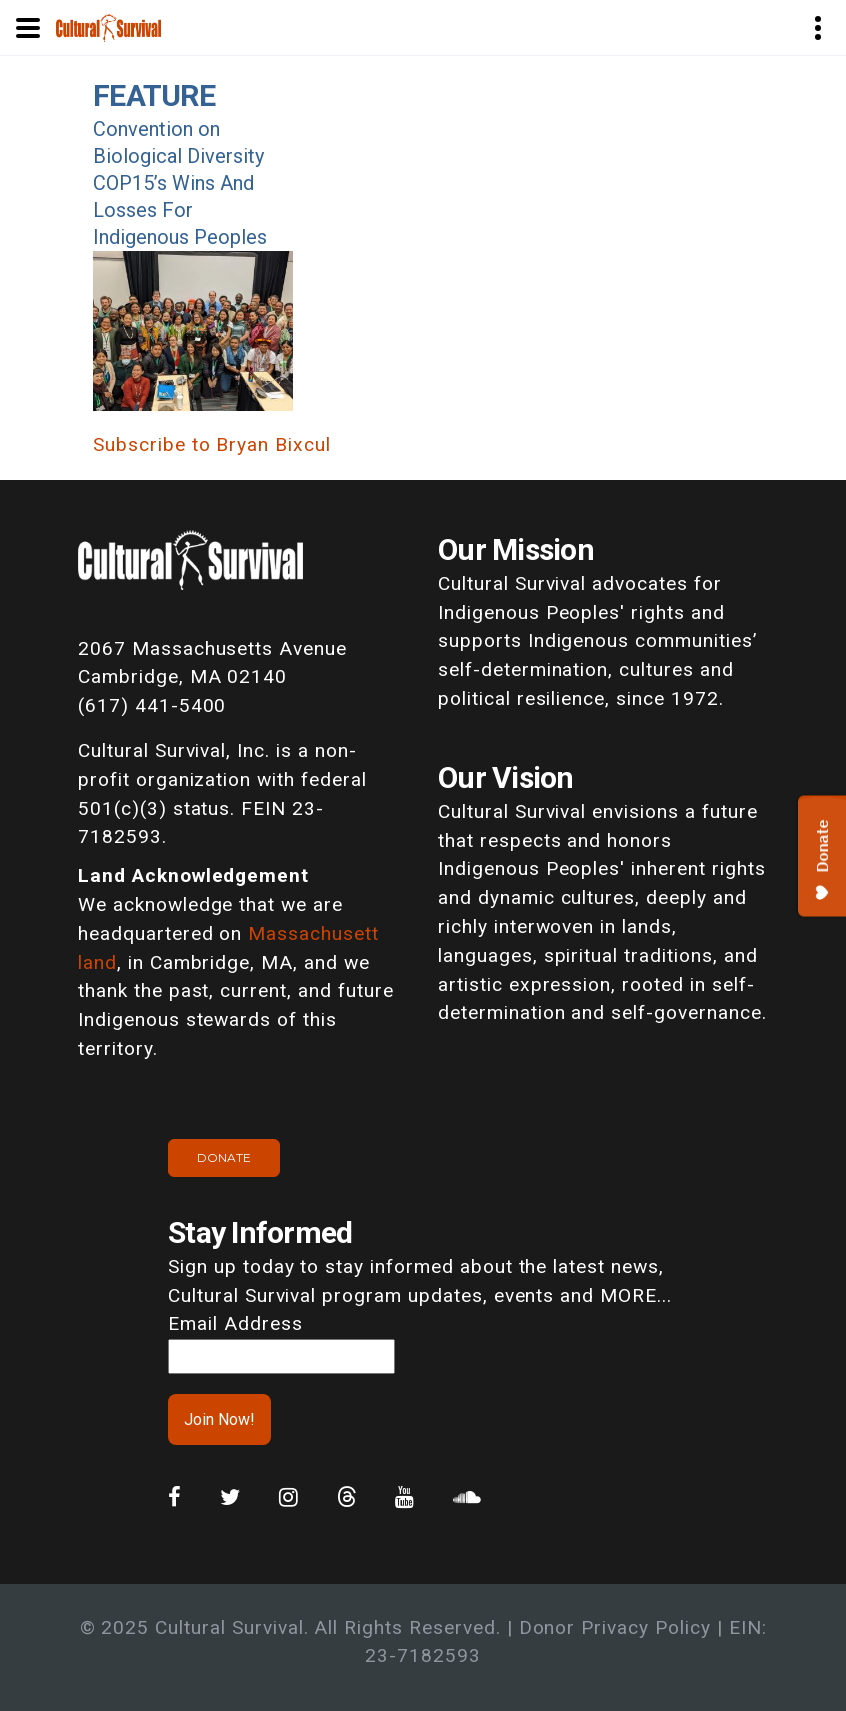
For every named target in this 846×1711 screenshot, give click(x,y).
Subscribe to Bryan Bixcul (212, 444)
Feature (154, 95)
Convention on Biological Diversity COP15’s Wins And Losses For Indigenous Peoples (180, 183)
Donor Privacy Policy (615, 1627)
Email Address (235, 1323)
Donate (224, 1157)
